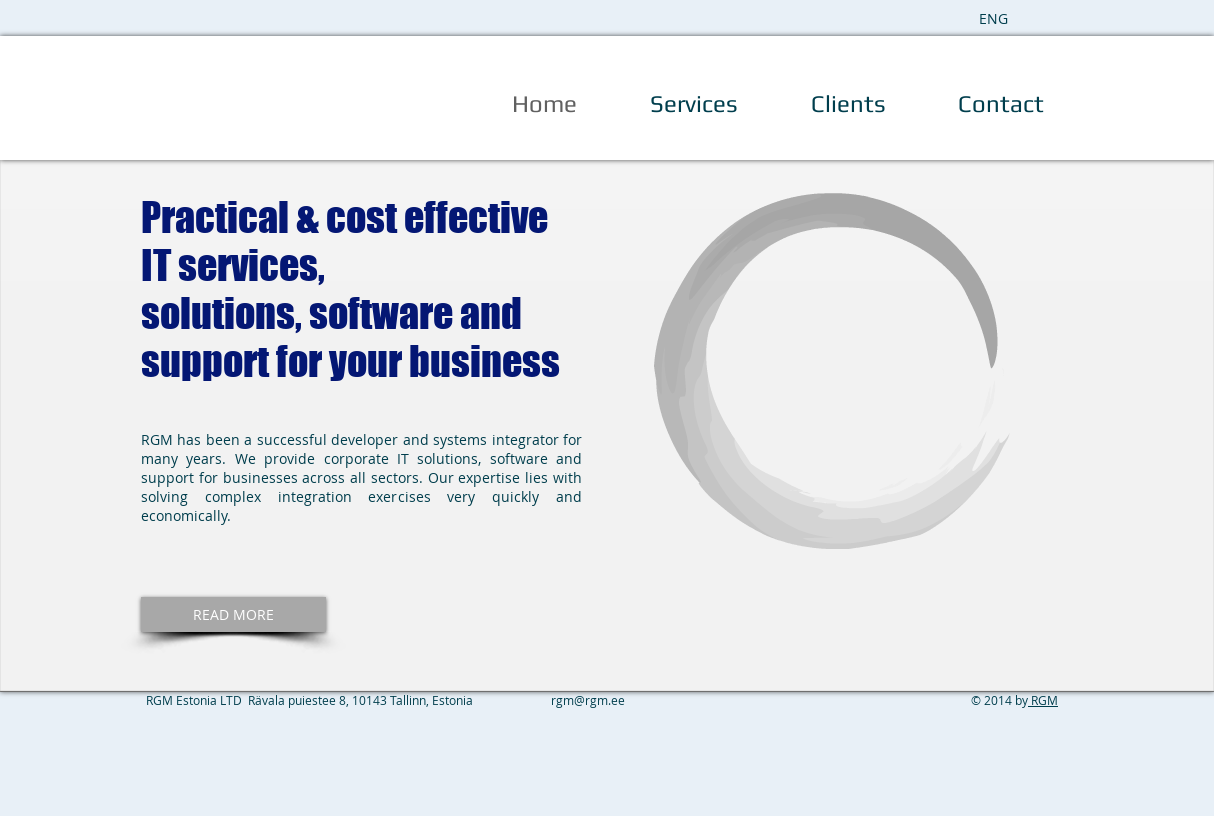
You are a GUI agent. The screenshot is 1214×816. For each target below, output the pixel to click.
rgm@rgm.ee (588, 700)
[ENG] (993, 18)
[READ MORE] (233, 614)
